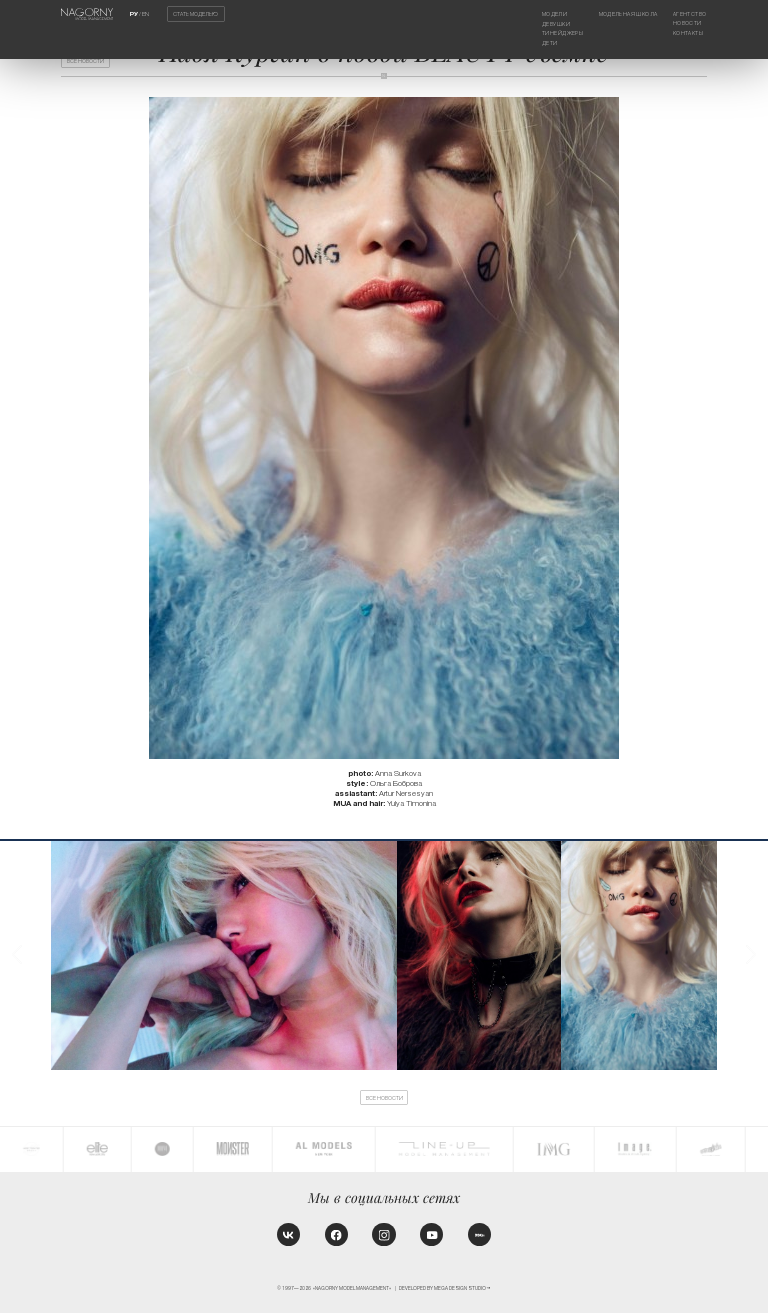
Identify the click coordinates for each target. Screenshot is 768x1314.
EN (145, 14)
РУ (134, 14)
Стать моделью (195, 14)
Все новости (87, 61)
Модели (554, 14)
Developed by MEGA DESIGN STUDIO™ (445, 1289)
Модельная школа (627, 14)
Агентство (689, 14)
